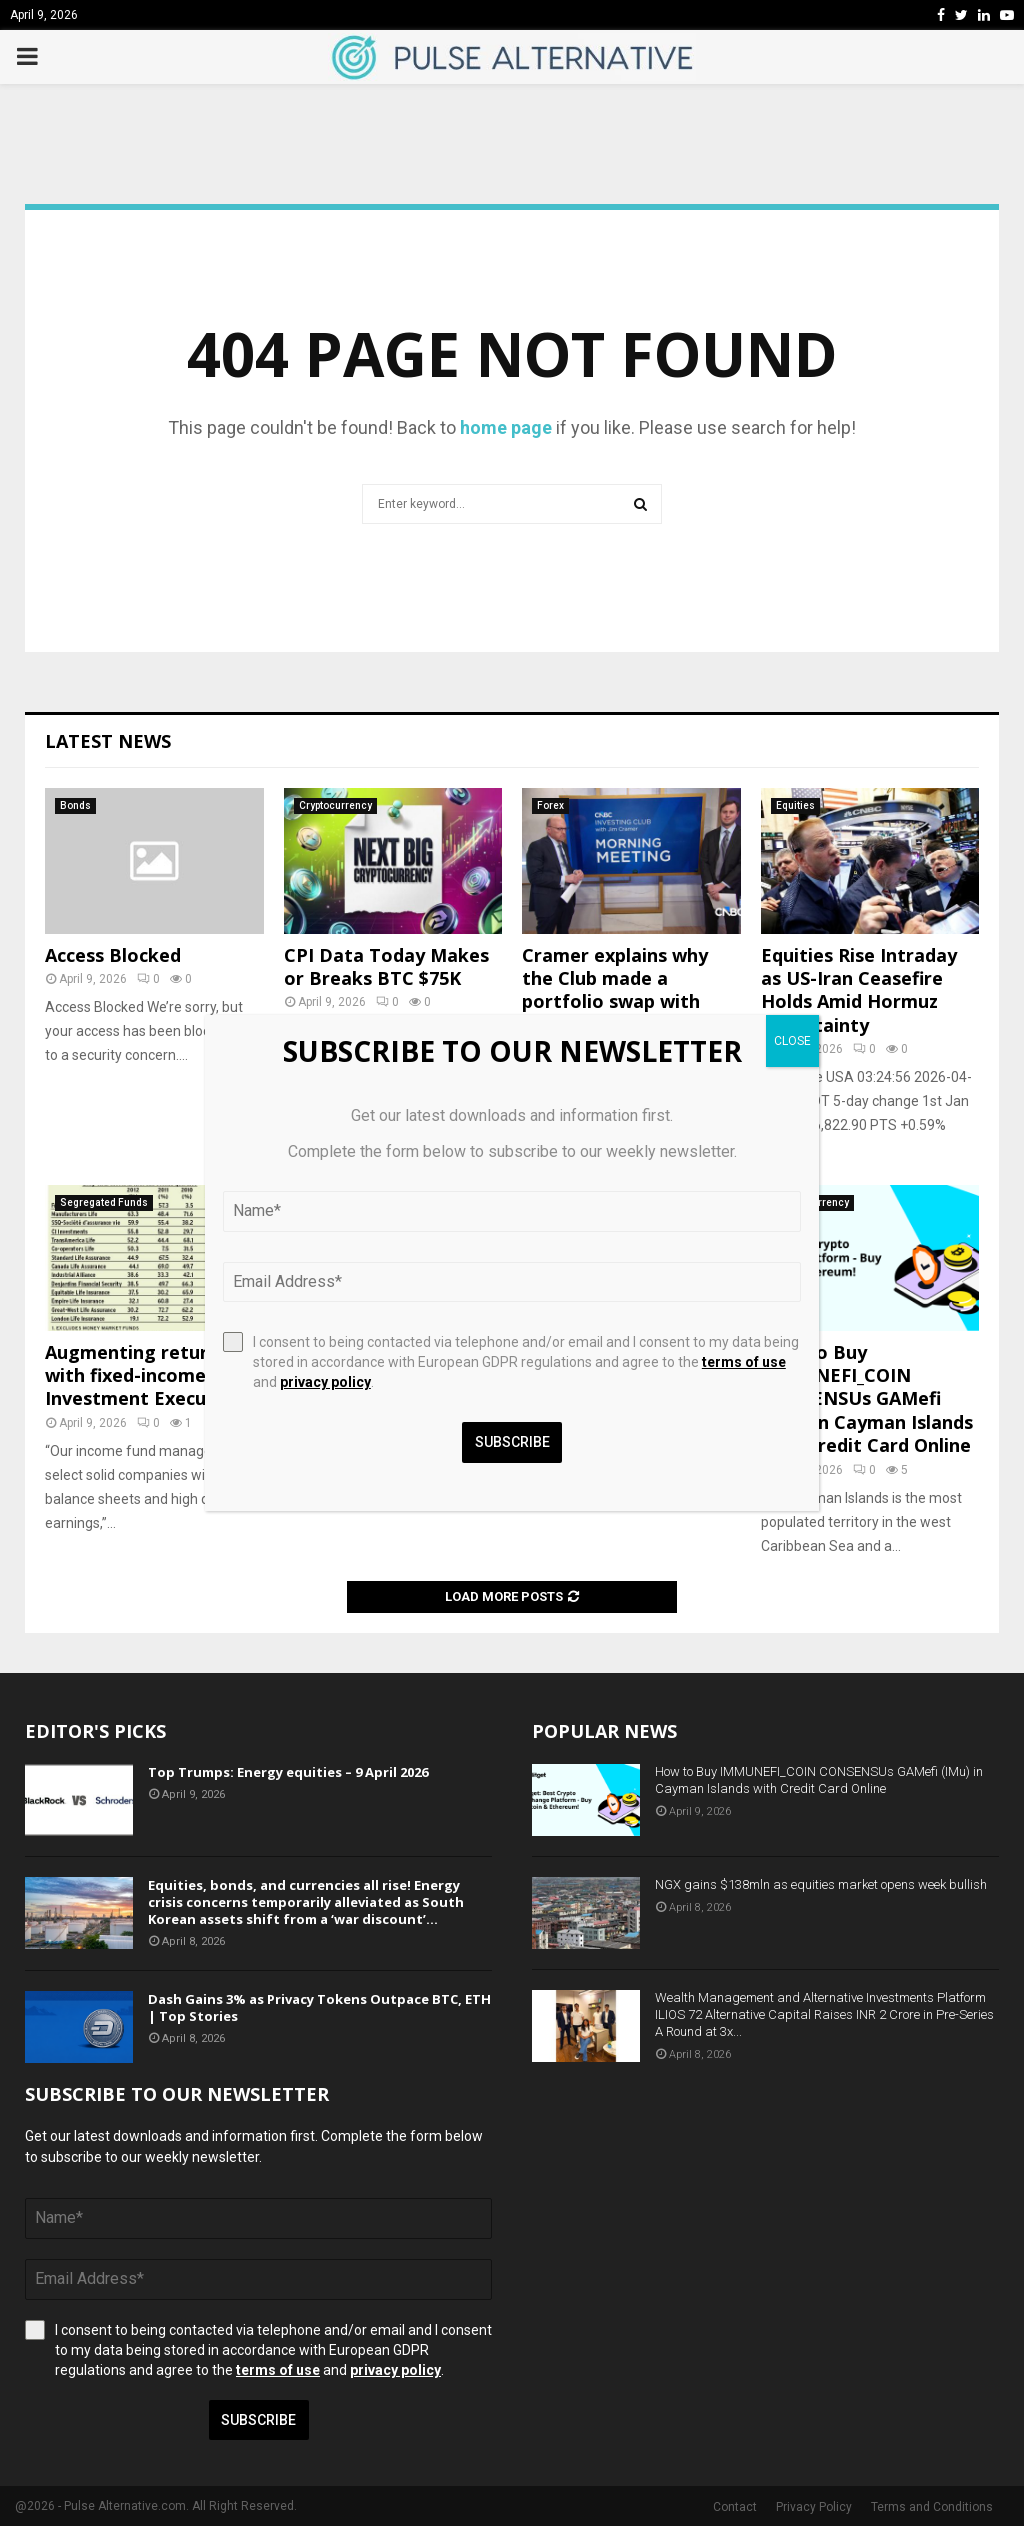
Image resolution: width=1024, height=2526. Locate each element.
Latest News (108, 741)
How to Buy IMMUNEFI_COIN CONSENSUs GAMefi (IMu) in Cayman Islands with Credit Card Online (867, 1399)
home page (506, 427)
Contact (735, 2507)
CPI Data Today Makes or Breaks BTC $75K (386, 966)
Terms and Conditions (932, 2507)
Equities (795, 805)
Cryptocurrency (335, 805)
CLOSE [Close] (792, 1041)
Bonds (75, 805)
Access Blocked (113, 955)
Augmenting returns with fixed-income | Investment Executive (143, 1375)
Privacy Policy (814, 2507)
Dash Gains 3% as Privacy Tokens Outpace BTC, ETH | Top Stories (319, 2007)
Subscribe (258, 2420)
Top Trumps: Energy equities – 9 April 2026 (288, 1772)
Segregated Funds (104, 1202)
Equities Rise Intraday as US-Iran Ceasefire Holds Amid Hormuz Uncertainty (859, 990)
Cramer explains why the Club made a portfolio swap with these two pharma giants (615, 1002)
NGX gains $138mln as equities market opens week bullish (821, 1884)
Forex (550, 805)
